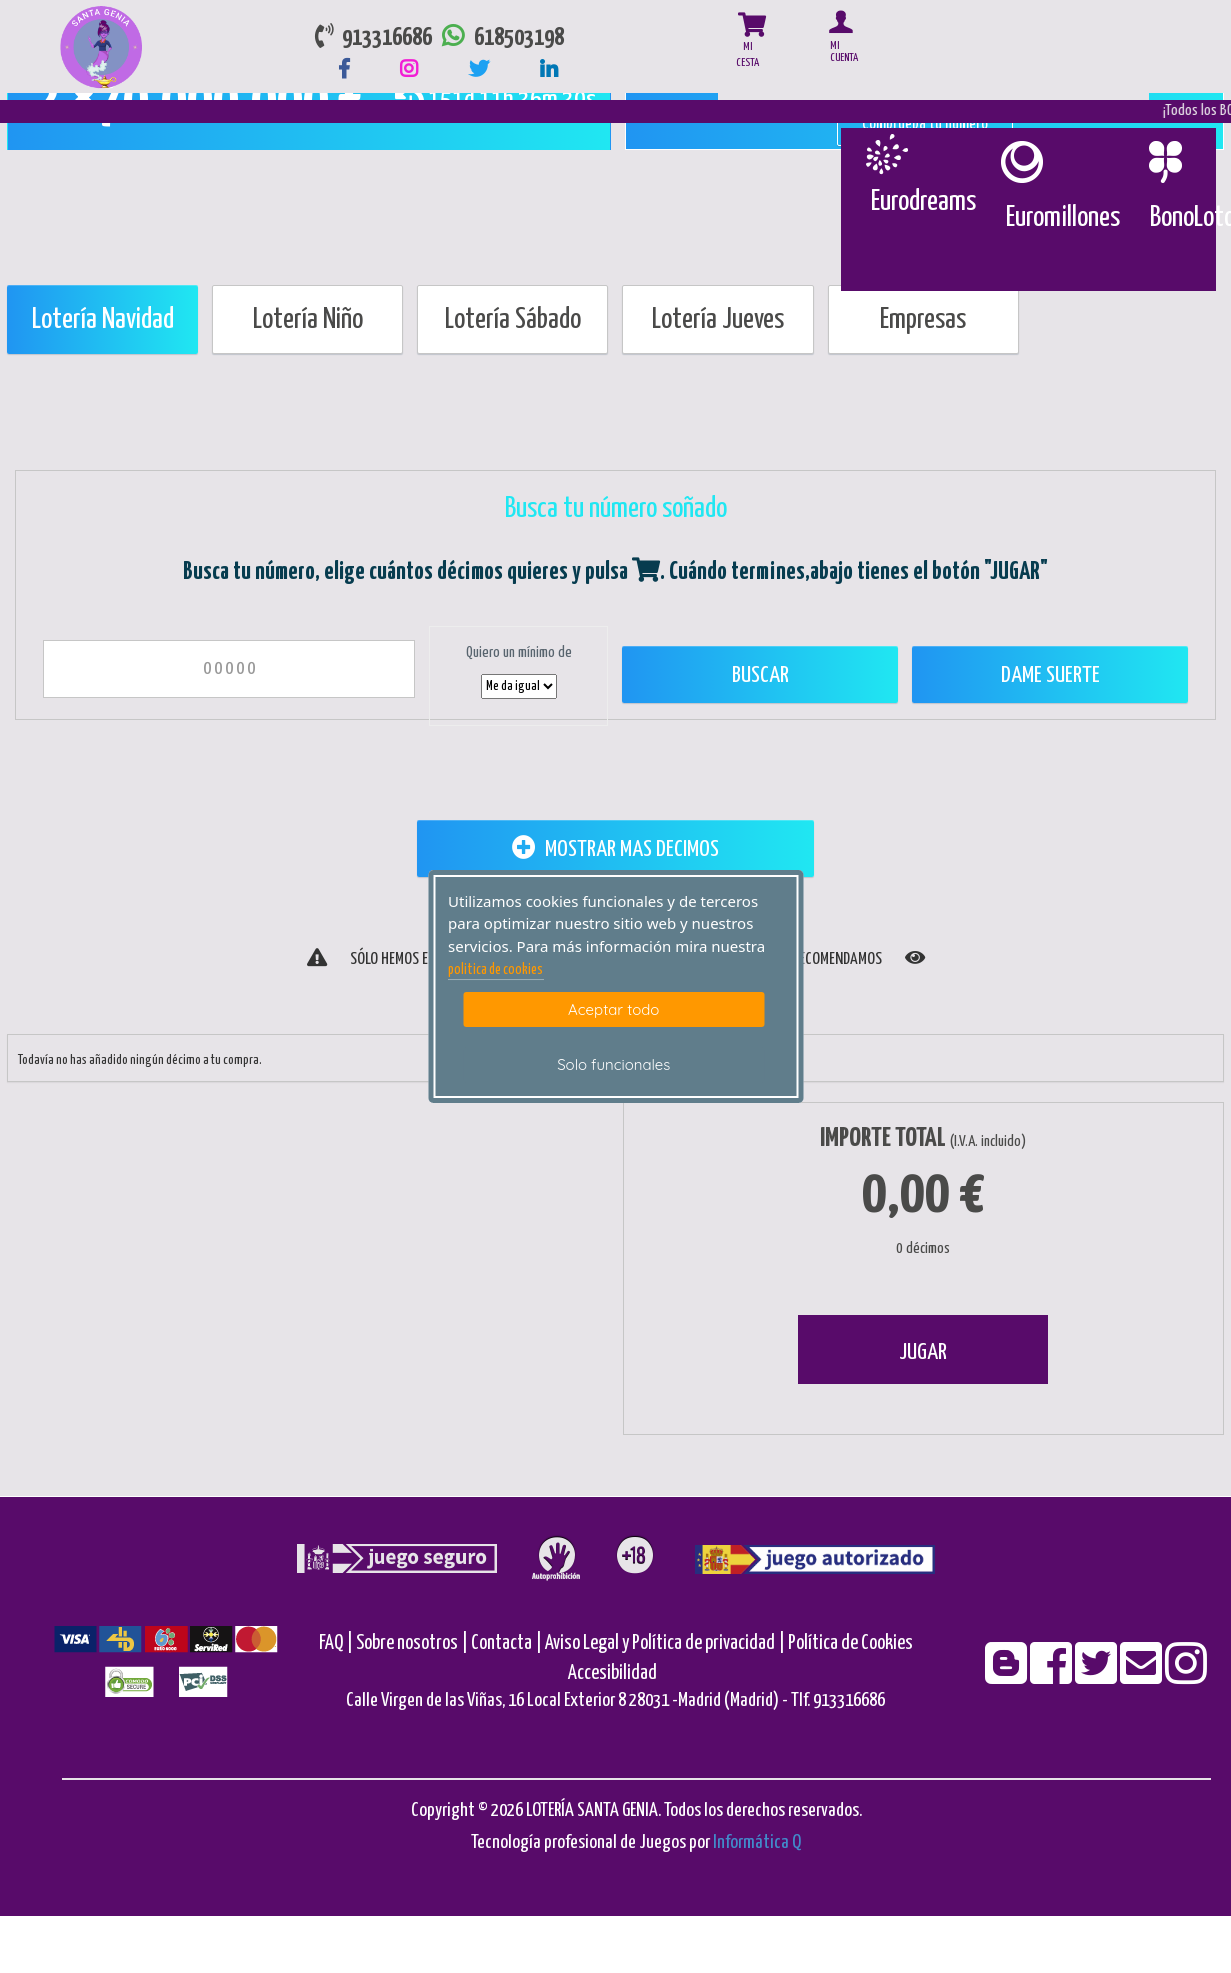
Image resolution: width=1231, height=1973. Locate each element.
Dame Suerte (1050, 675)
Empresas (923, 320)
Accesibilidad (612, 1673)
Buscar (760, 675)
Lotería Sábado (513, 320)
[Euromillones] (1020, 162)
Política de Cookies (850, 1643)
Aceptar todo (613, 1009)
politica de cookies (495, 970)
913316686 (373, 38)
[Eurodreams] (885, 154)
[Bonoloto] (1164, 162)
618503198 (498, 38)
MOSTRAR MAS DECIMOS (615, 848)
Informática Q (757, 1842)
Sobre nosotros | (412, 1643)
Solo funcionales (613, 1064)
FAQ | (337, 1643)
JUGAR (923, 1352)
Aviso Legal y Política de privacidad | (666, 1643)
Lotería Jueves (718, 320)
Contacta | (506, 1643)
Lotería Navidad (103, 320)
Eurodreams (923, 202)
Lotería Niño (308, 320)
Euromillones (1063, 218)
